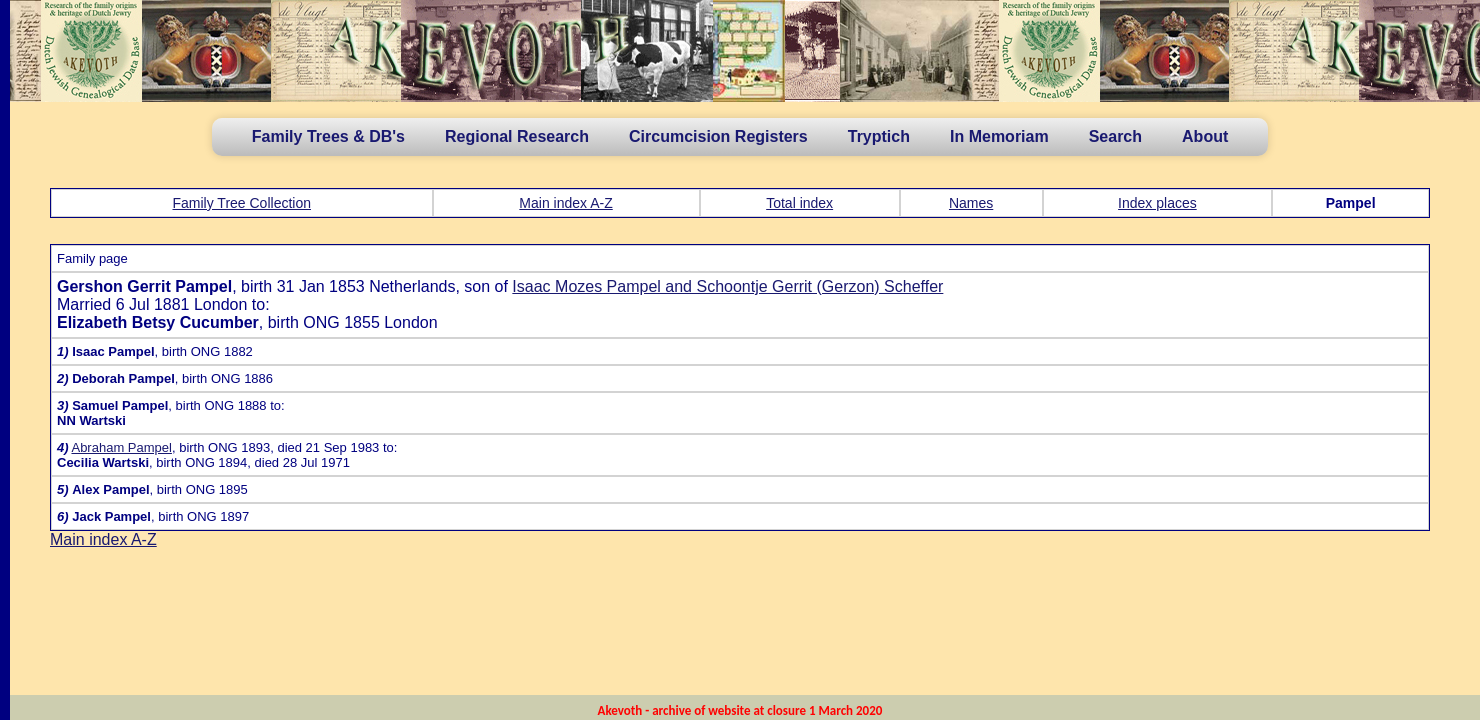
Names (971, 203)
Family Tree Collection (242, 203)
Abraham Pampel (121, 447)
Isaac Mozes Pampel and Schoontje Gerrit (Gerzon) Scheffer (727, 286)
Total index (799, 203)
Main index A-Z (565, 203)
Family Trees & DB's (328, 136)
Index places (1157, 203)
